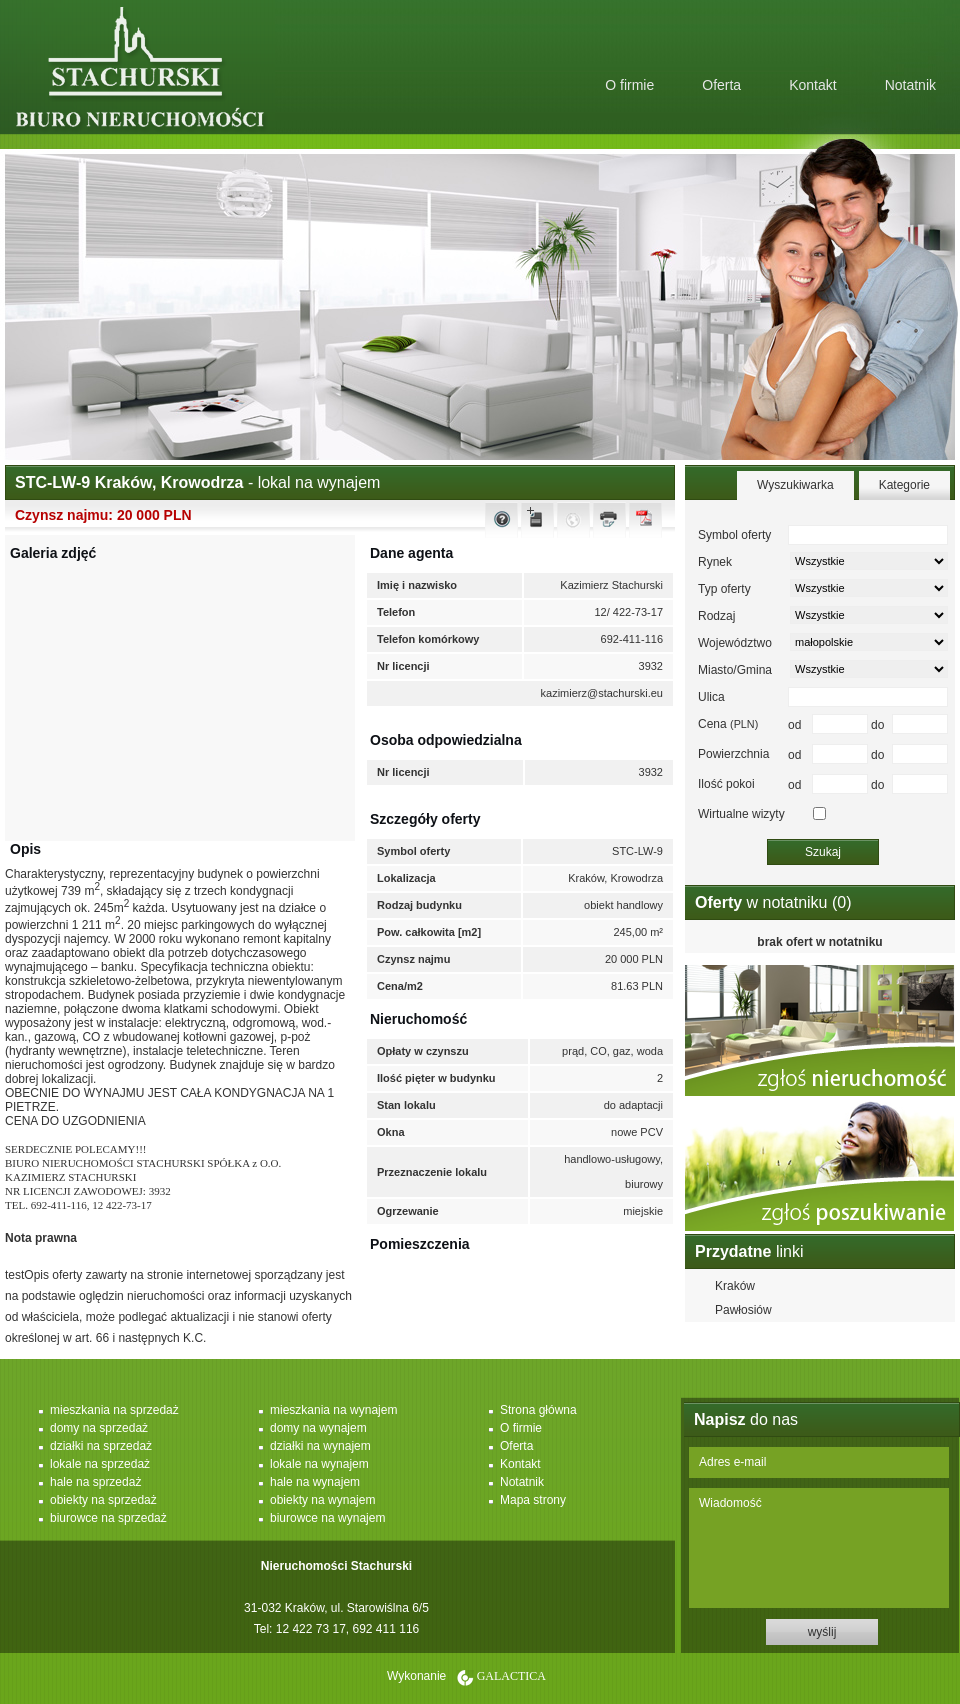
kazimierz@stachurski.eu (602, 693)
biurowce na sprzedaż (108, 1518)
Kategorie (904, 485)
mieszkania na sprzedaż (114, 1410)
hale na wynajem (315, 1482)
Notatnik (910, 85)
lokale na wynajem (319, 1464)
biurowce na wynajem (327, 1518)
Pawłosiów (743, 1310)
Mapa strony (533, 1500)
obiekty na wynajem (322, 1500)
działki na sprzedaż (101, 1446)
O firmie (629, 85)
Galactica (511, 1676)
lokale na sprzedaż (100, 1464)
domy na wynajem (318, 1428)
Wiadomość (819, 1548)
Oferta (721, 85)
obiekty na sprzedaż (103, 1500)
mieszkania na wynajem (333, 1410)
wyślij (822, 1632)
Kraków (735, 1286)
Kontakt (812, 85)
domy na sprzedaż (99, 1428)
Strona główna (538, 1410)
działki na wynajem (320, 1446)
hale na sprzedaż (95, 1482)
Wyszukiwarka (795, 485)
